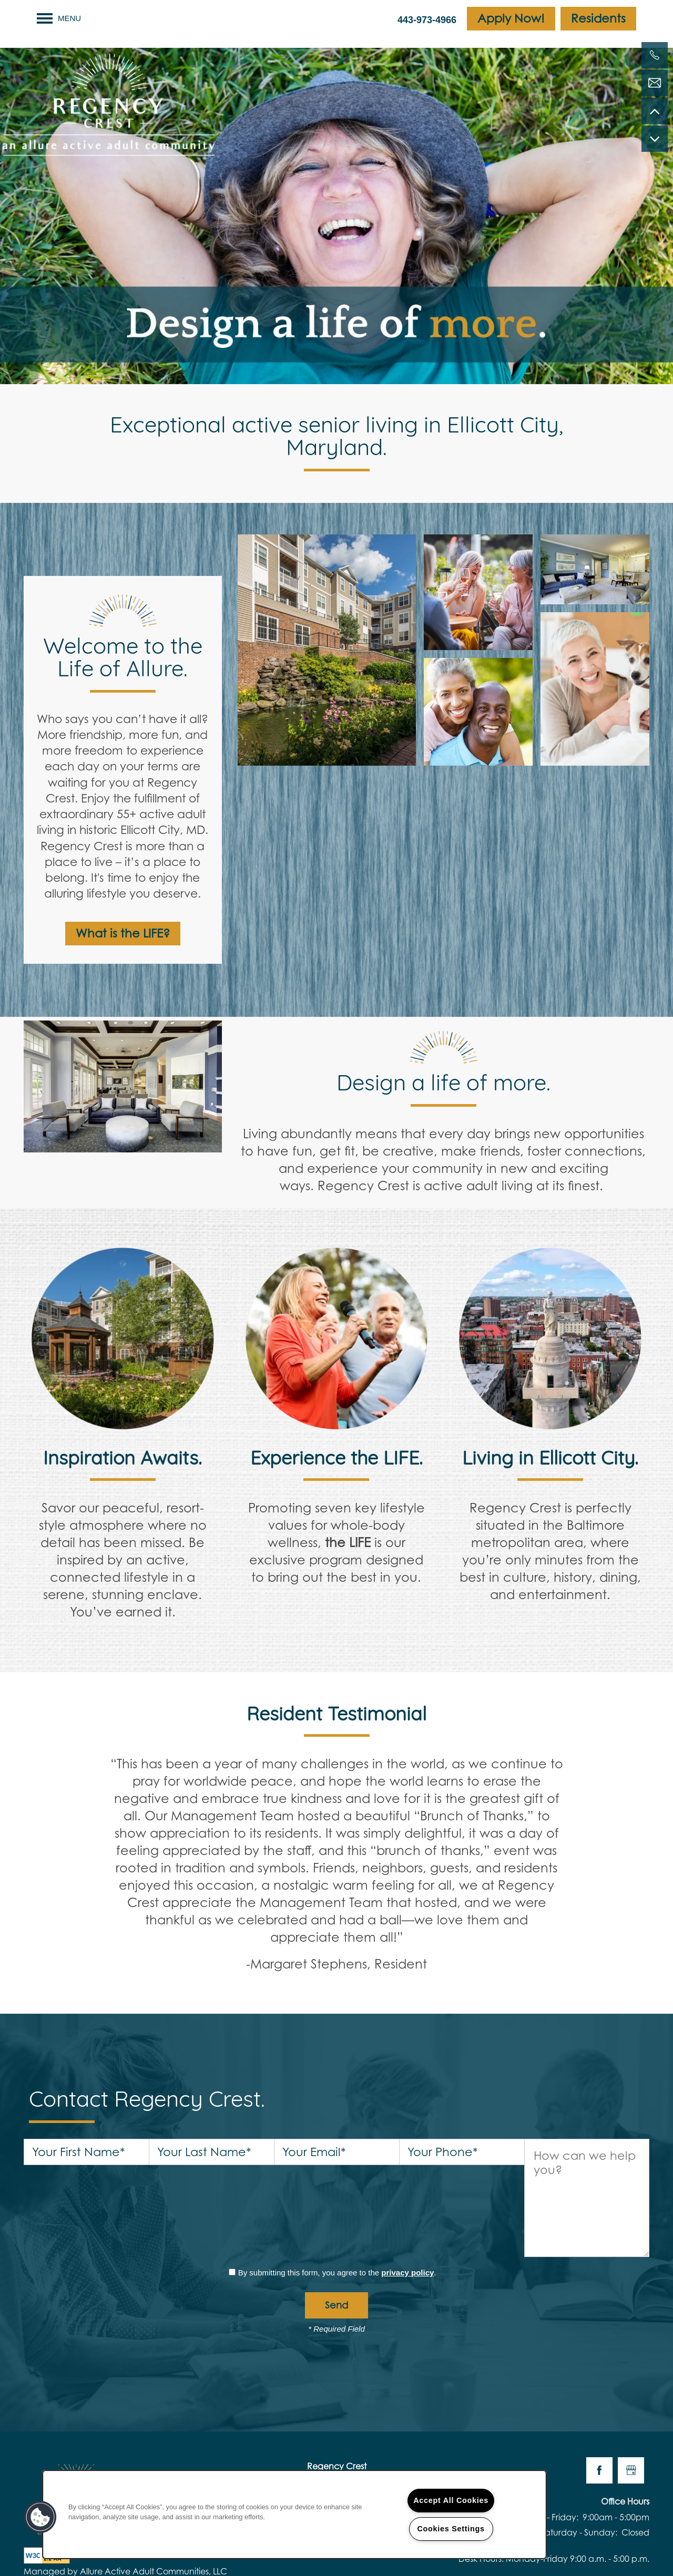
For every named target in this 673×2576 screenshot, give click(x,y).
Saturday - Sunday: (579, 2450)
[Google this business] (631, 2388)
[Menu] (59, 18)
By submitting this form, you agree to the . (337, 2190)
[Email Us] (654, 83)
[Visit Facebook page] (599, 2388)
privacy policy (407, 2190)
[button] (511, 18)
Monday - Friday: (544, 2434)
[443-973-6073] (654, 55)
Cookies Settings (450, 2529)
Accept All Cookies (450, 2500)
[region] (294, 2514)
